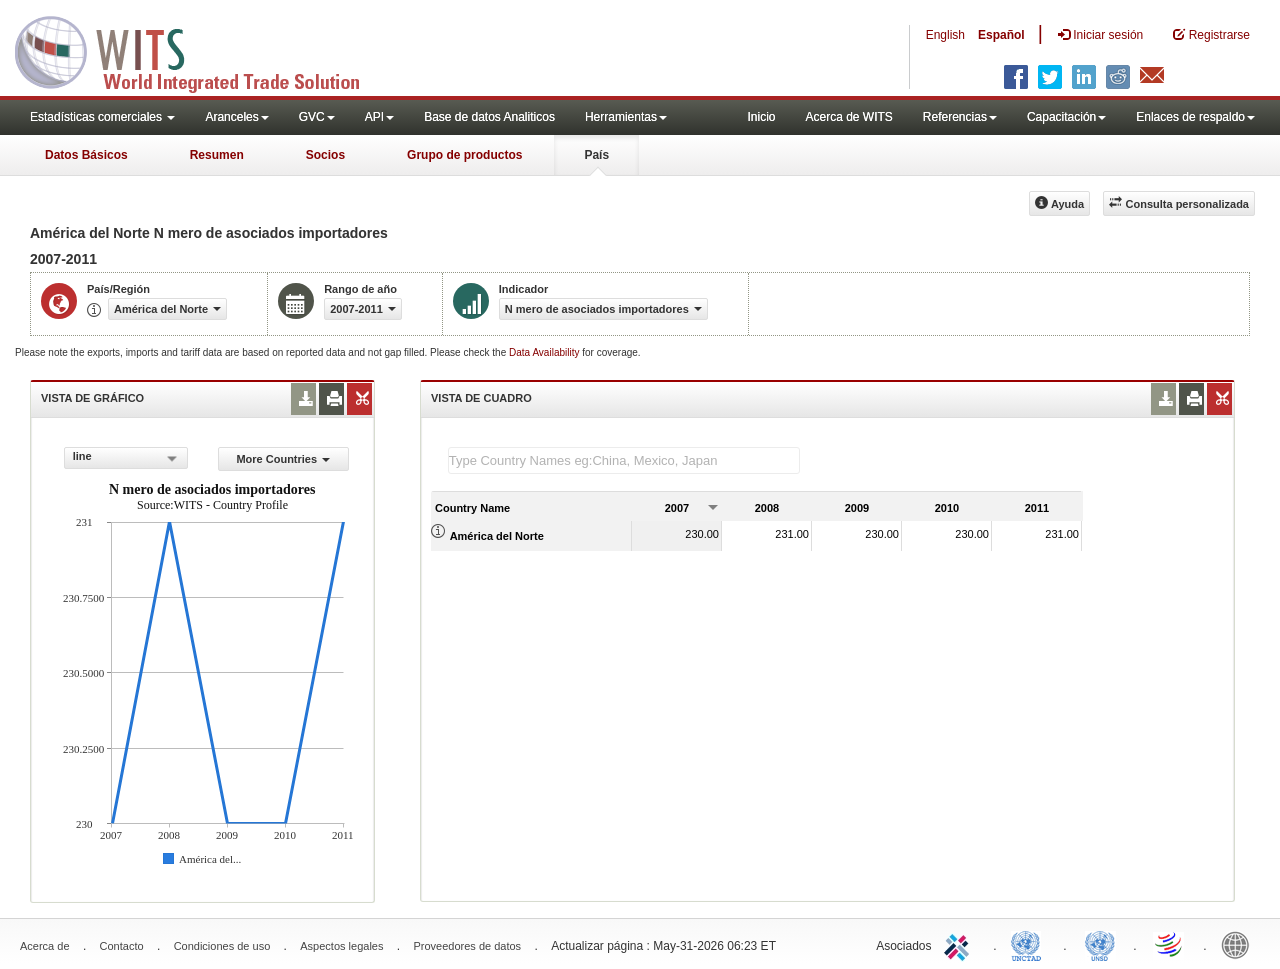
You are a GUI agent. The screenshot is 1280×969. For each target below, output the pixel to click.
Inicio (761, 117)
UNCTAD (1030, 944)
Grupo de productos (464, 155)
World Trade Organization (1170, 944)
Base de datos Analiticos (489, 117)
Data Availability (545, 352)
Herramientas (626, 117)
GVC (317, 117)
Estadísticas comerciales (102, 117)
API (379, 117)
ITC (960, 944)
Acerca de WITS (848, 117)
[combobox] (126, 458)
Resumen (217, 155)
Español (1001, 35)
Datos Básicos (86, 155)
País (596, 155)
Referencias (960, 117)
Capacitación (1066, 117)
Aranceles (236, 117)
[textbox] (624, 460)
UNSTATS (1100, 944)
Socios (325, 155)
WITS (200, 50)
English (945, 35)
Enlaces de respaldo (1195, 117)
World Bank (1240, 944)
